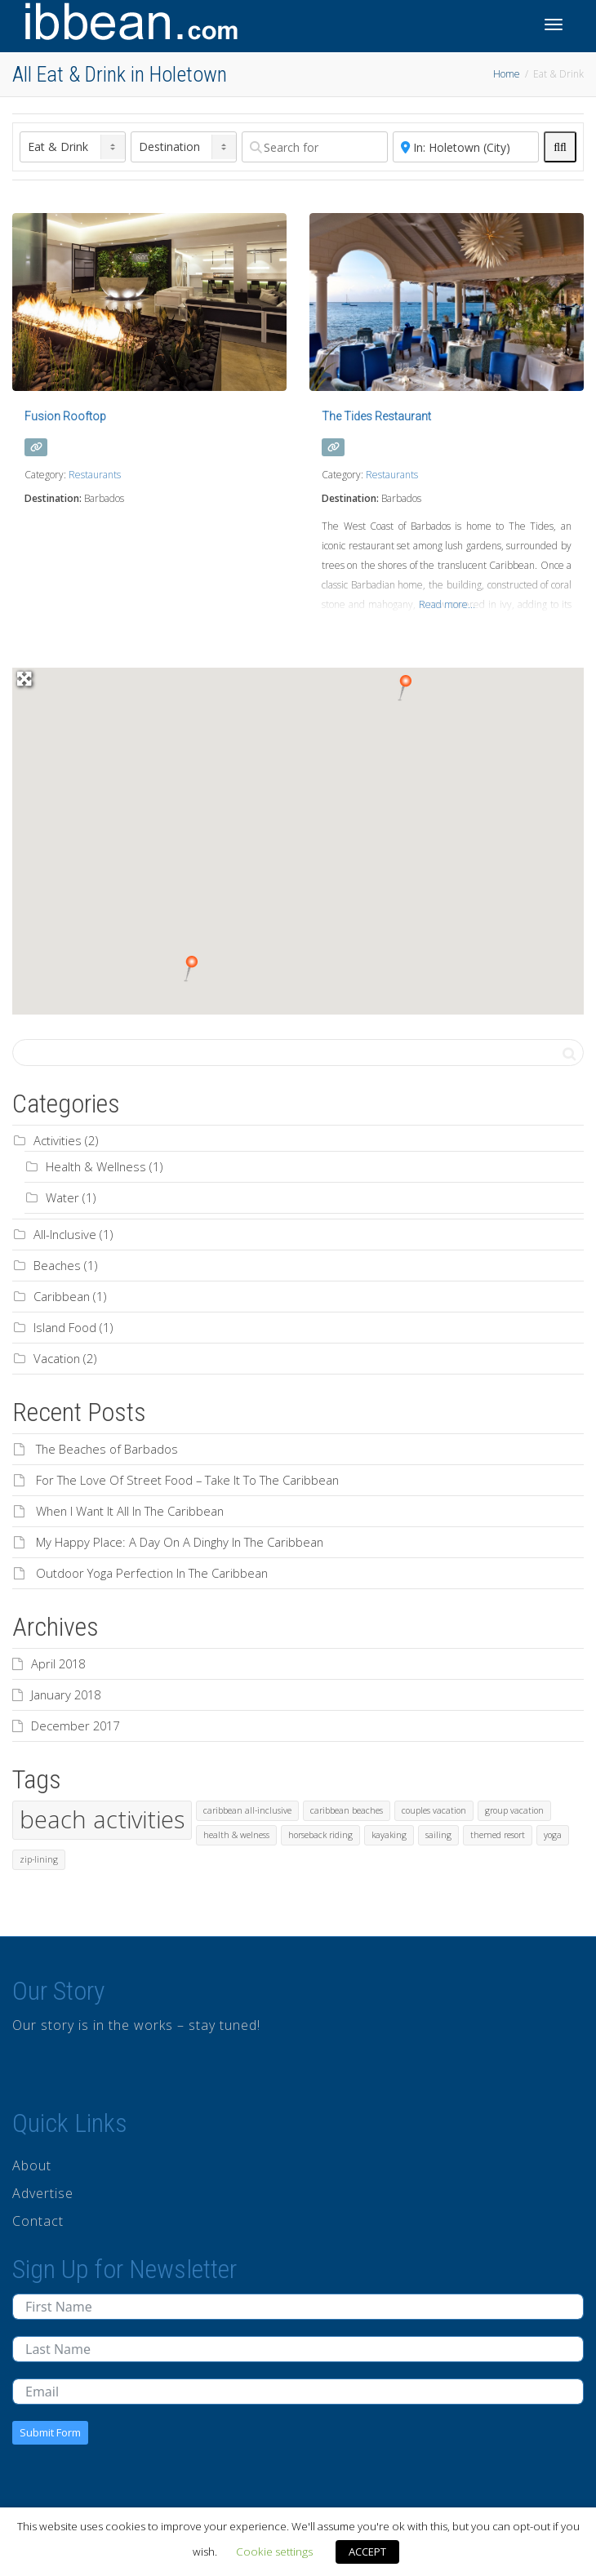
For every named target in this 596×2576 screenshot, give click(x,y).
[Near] (466, 146)
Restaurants (95, 475)
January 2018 (65, 1694)
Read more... (447, 604)
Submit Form (50, 2432)
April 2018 (58, 1663)
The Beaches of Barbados (107, 1449)
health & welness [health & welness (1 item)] (236, 1835)
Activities (57, 1140)
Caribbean (61, 1296)
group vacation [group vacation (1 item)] (514, 1810)
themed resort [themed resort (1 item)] (497, 1835)
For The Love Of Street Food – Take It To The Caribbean (187, 1480)
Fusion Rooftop (65, 416)
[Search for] (315, 146)
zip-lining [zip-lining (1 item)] (39, 1859)
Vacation (56, 1358)
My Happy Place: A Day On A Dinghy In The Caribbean (179, 1542)
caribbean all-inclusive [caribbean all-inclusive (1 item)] (247, 1810)
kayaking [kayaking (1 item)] (389, 1835)
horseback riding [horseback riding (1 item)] (320, 1835)
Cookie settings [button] (274, 2551)
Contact (38, 2221)
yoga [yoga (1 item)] (553, 1835)
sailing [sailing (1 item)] (438, 1835)
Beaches (57, 1265)
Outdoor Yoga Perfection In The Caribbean (152, 1573)
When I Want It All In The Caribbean (130, 1511)
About (31, 2165)
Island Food (64, 1327)
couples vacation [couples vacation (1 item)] (434, 1810)
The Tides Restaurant (376, 416)
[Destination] (184, 146)
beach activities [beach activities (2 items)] (102, 1819)
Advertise (42, 2193)
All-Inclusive (64, 1234)
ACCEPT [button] (367, 2551)
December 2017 (75, 1725)
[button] (191, 969)
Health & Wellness (96, 1166)
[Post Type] (73, 146)
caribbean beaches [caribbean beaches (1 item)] (346, 1810)
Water (62, 1197)
